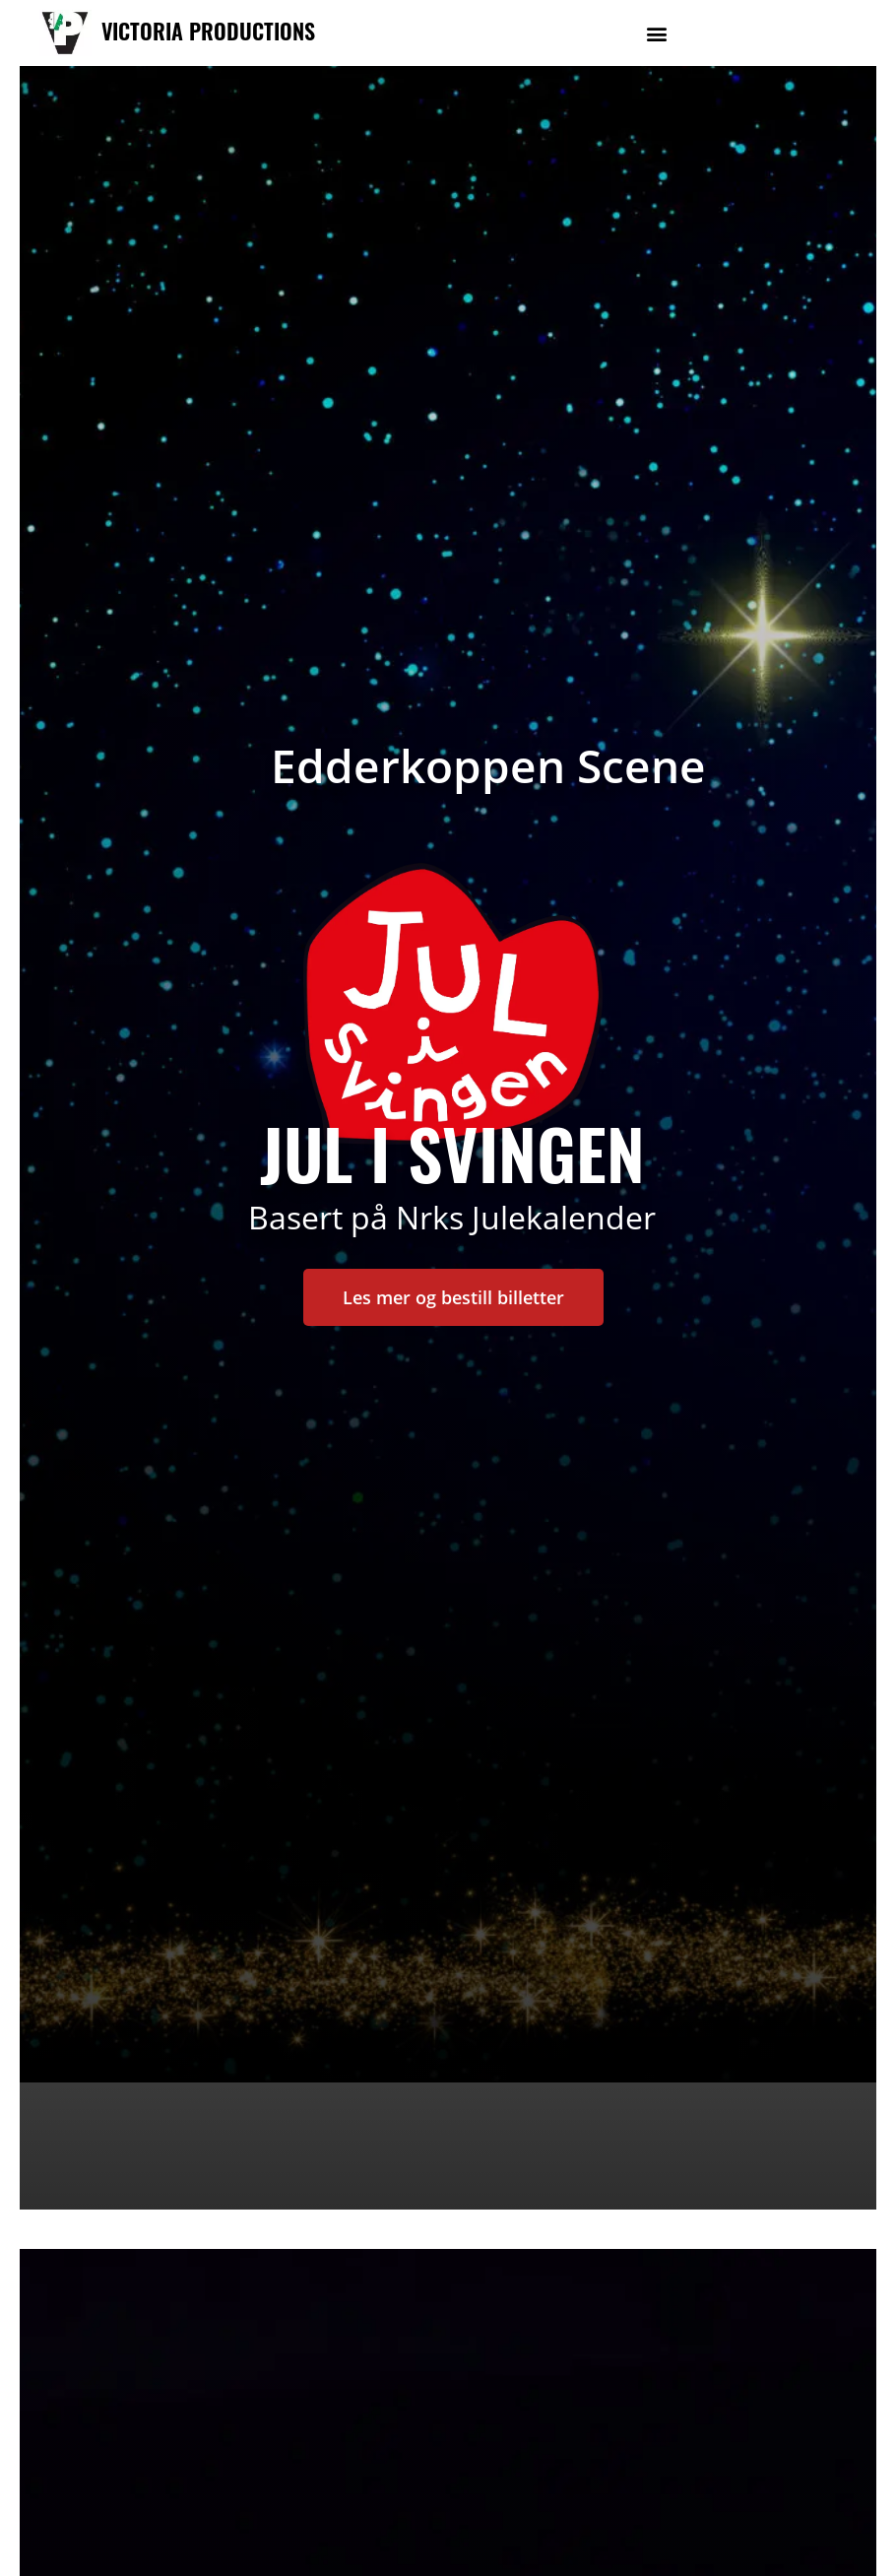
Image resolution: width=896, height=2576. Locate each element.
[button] (657, 33)
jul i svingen (452, 1151)
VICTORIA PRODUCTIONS (208, 30)
